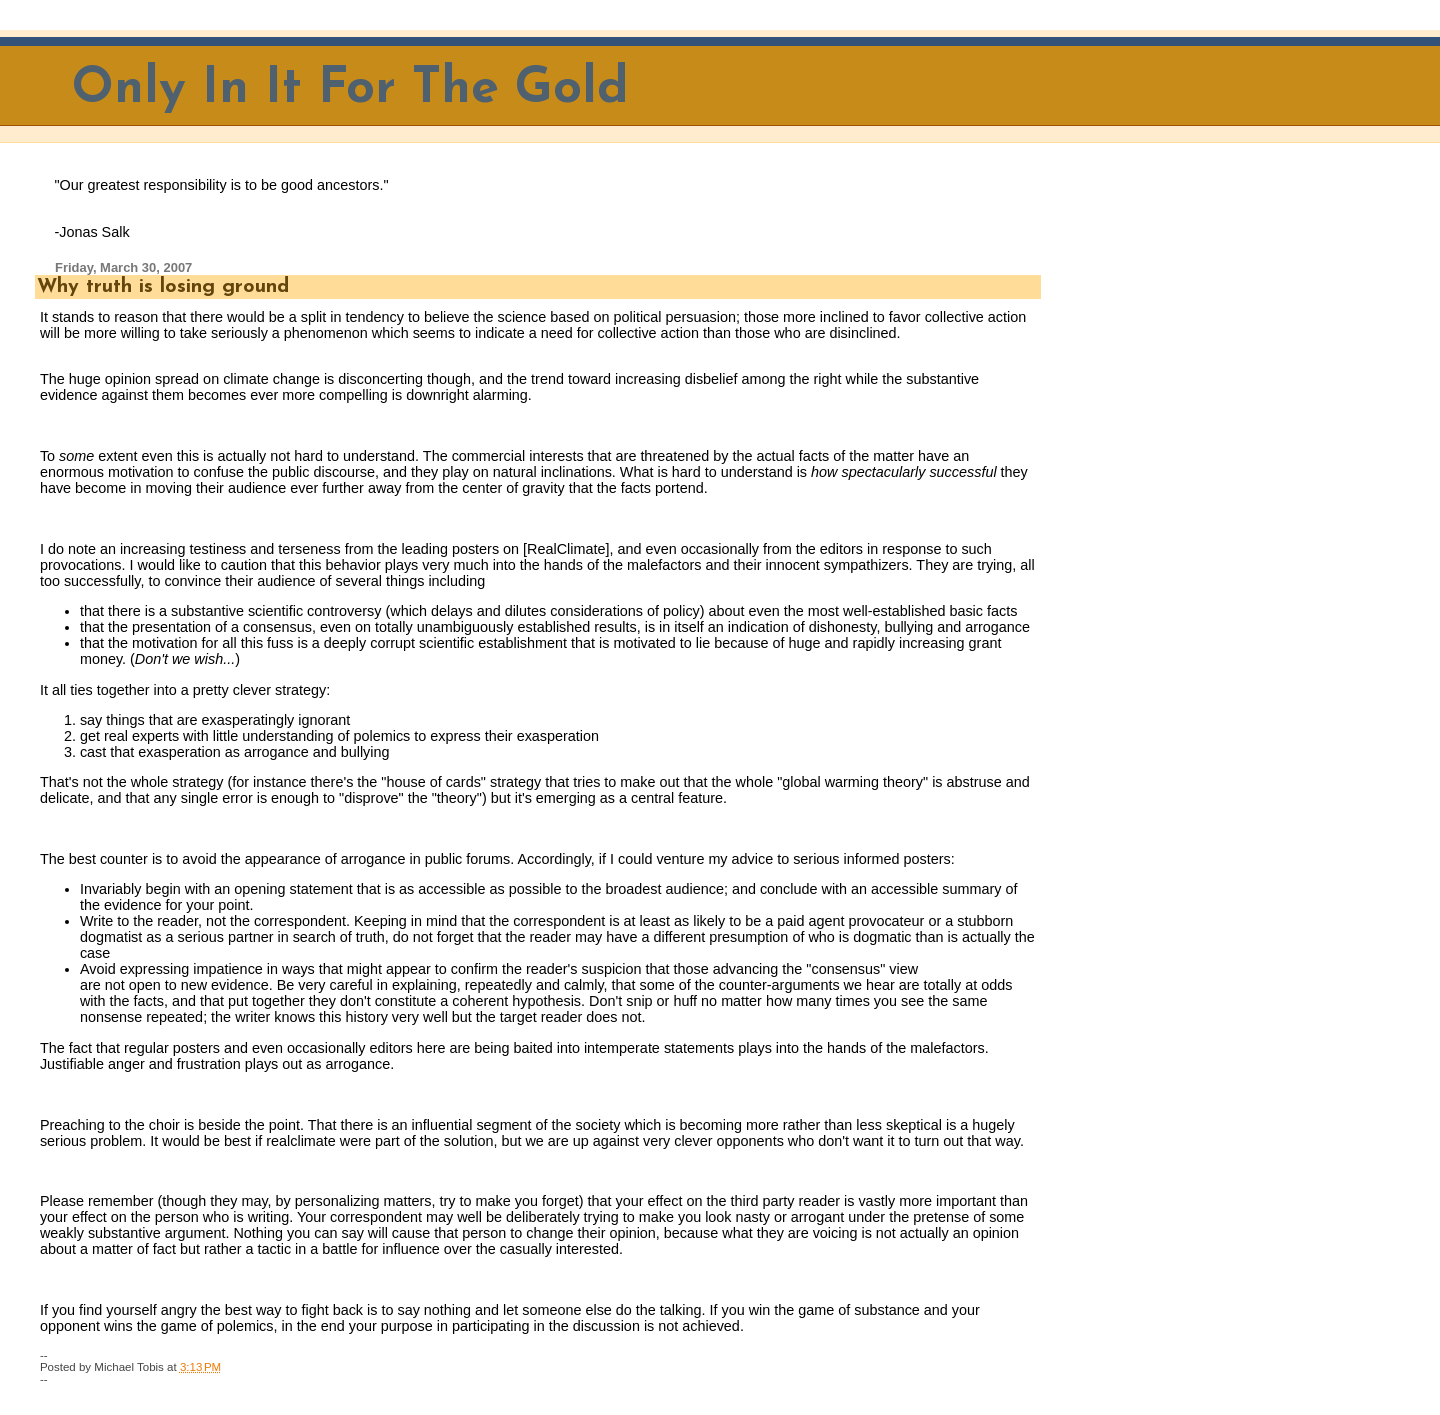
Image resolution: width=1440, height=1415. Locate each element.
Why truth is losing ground (163, 287)
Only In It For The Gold (350, 89)
